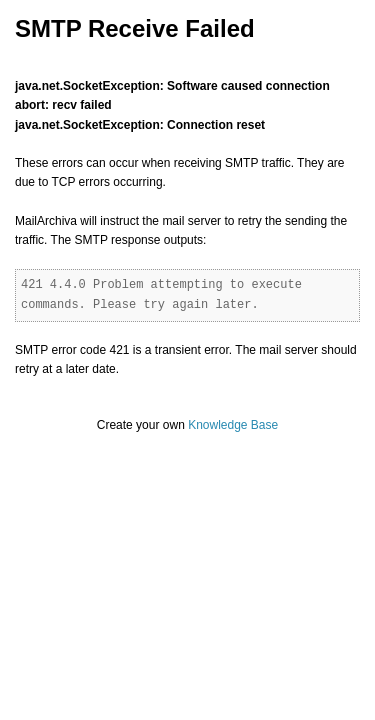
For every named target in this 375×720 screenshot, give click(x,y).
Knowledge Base (233, 425)
